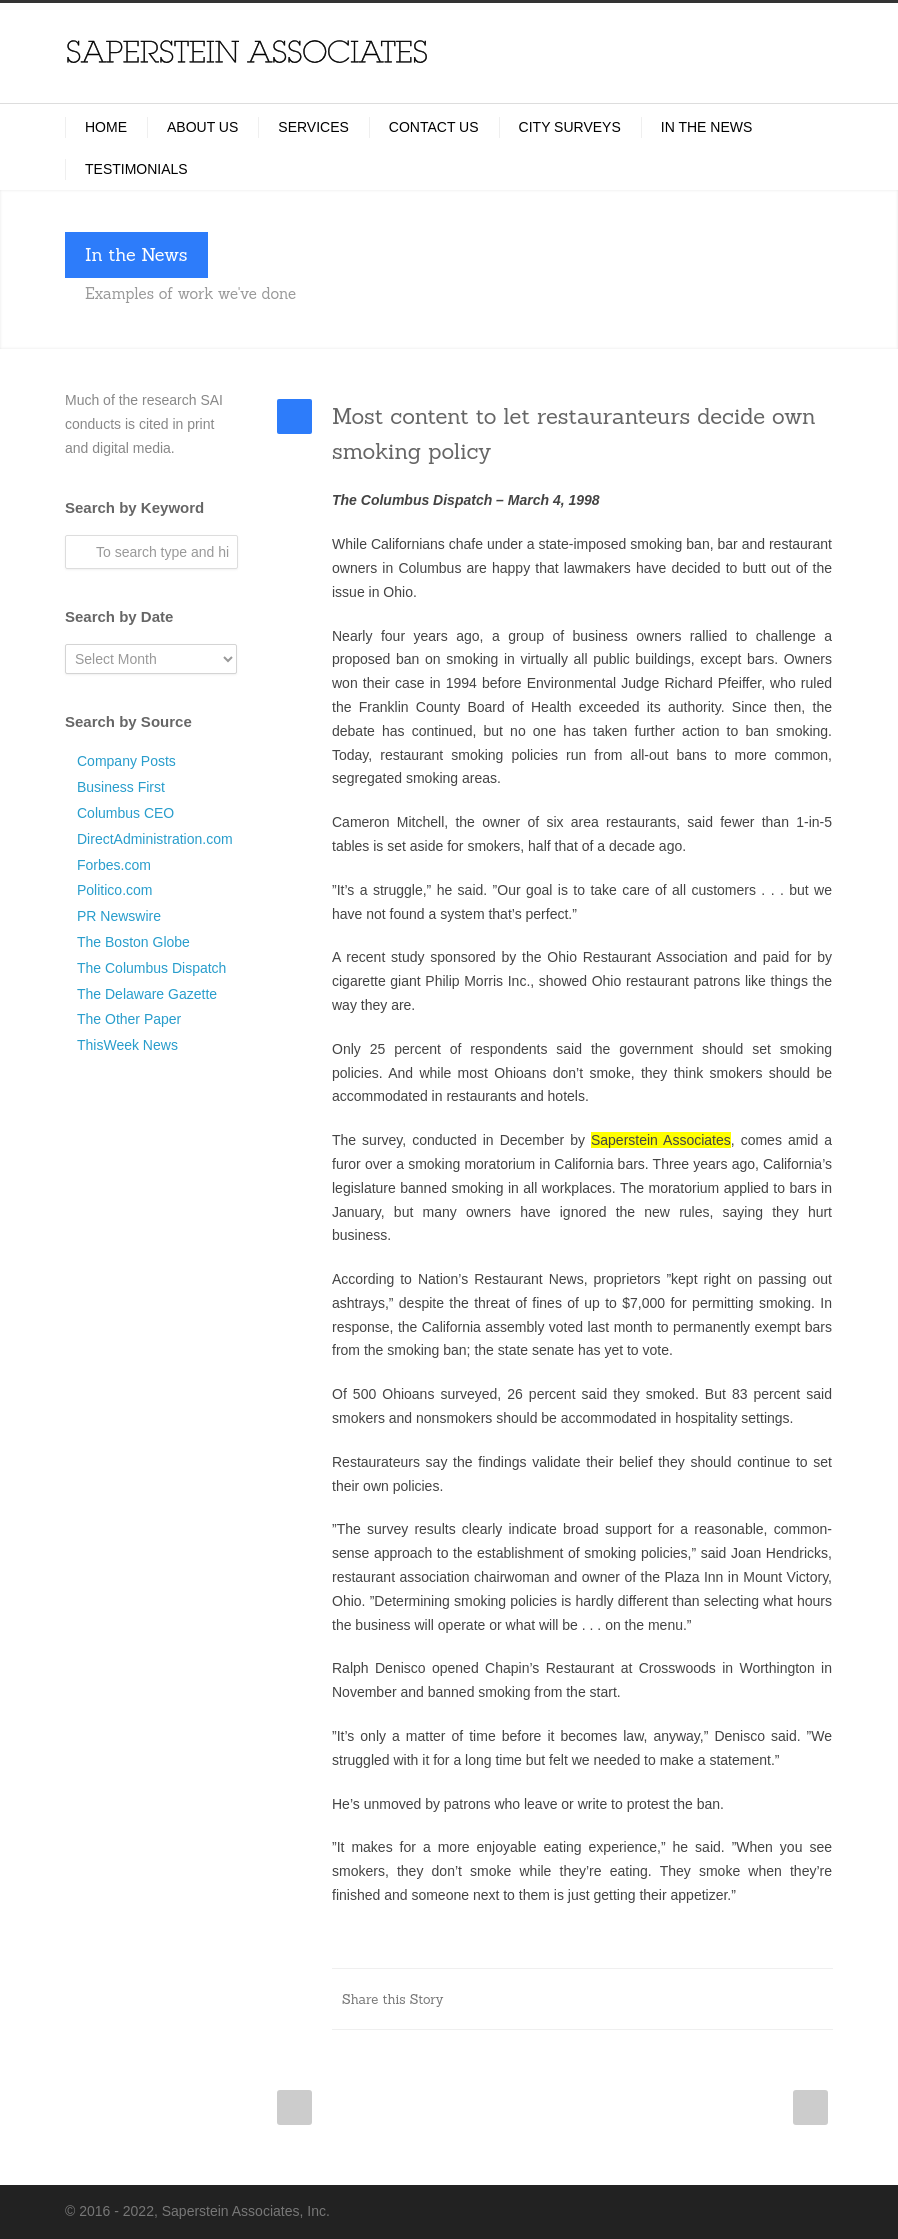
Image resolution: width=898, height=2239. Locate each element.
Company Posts (126, 761)
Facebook (533, 1999)
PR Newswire (119, 916)
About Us (202, 127)
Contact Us (434, 127)
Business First (121, 787)
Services (313, 127)
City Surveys (570, 127)
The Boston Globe (133, 942)
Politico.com (114, 890)
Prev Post (294, 2107)
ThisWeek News (127, 1045)
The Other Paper (129, 1019)
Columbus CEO (125, 813)
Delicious (733, 1999)
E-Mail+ (813, 1999)
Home (106, 127)
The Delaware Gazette (147, 994)
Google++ (773, 1999)
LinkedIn (613, 1999)
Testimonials (136, 169)
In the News (707, 127)
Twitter (573, 1999)
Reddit (653, 1999)
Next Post (810, 2107)
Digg (693, 1999)
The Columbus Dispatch (151, 968)
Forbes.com (114, 865)
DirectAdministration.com (155, 839)
